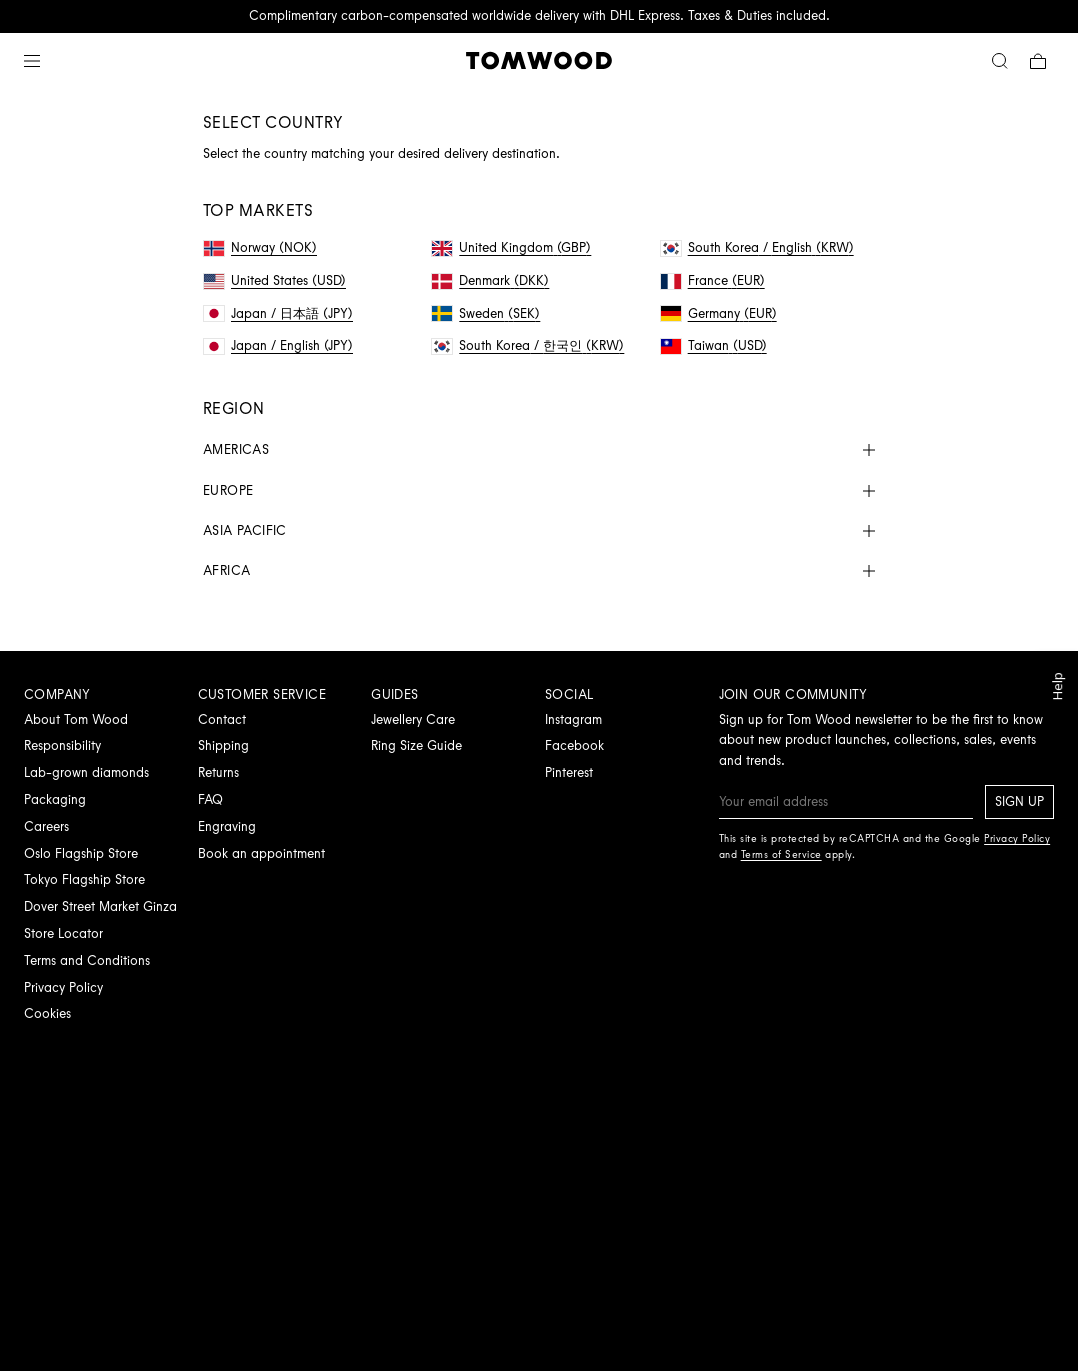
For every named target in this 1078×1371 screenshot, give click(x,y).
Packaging (55, 799)
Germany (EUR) (719, 313)
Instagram (573, 719)
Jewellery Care (413, 719)
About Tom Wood (76, 719)
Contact (222, 719)
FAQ (210, 799)
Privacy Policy (63, 987)
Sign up (1019, 801)
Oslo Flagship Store (81, 853)
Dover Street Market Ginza (100, 906)
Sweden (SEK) (486, 313)
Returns (218, 772)
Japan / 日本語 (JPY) (278, 313)
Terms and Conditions (87, 960)
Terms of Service (781, 854)
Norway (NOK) (260, 247)
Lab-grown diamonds (86, 772)
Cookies (47, 1013)
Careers (46, 826)
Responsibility (62, 745)
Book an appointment (261, 853)
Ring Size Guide (416, 745)
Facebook (574, 745)
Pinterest (569, 772)
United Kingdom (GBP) (511, 247)
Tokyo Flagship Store (84, 879)
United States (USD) (275, 280)
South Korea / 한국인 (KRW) (528, 345)
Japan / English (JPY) (278, 345)
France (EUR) (713, 280)
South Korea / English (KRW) (757, 247)
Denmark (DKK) (490, 280)
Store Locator (63, 933)
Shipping (223, 745)
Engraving (227, 826)
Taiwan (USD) (714, 345)
